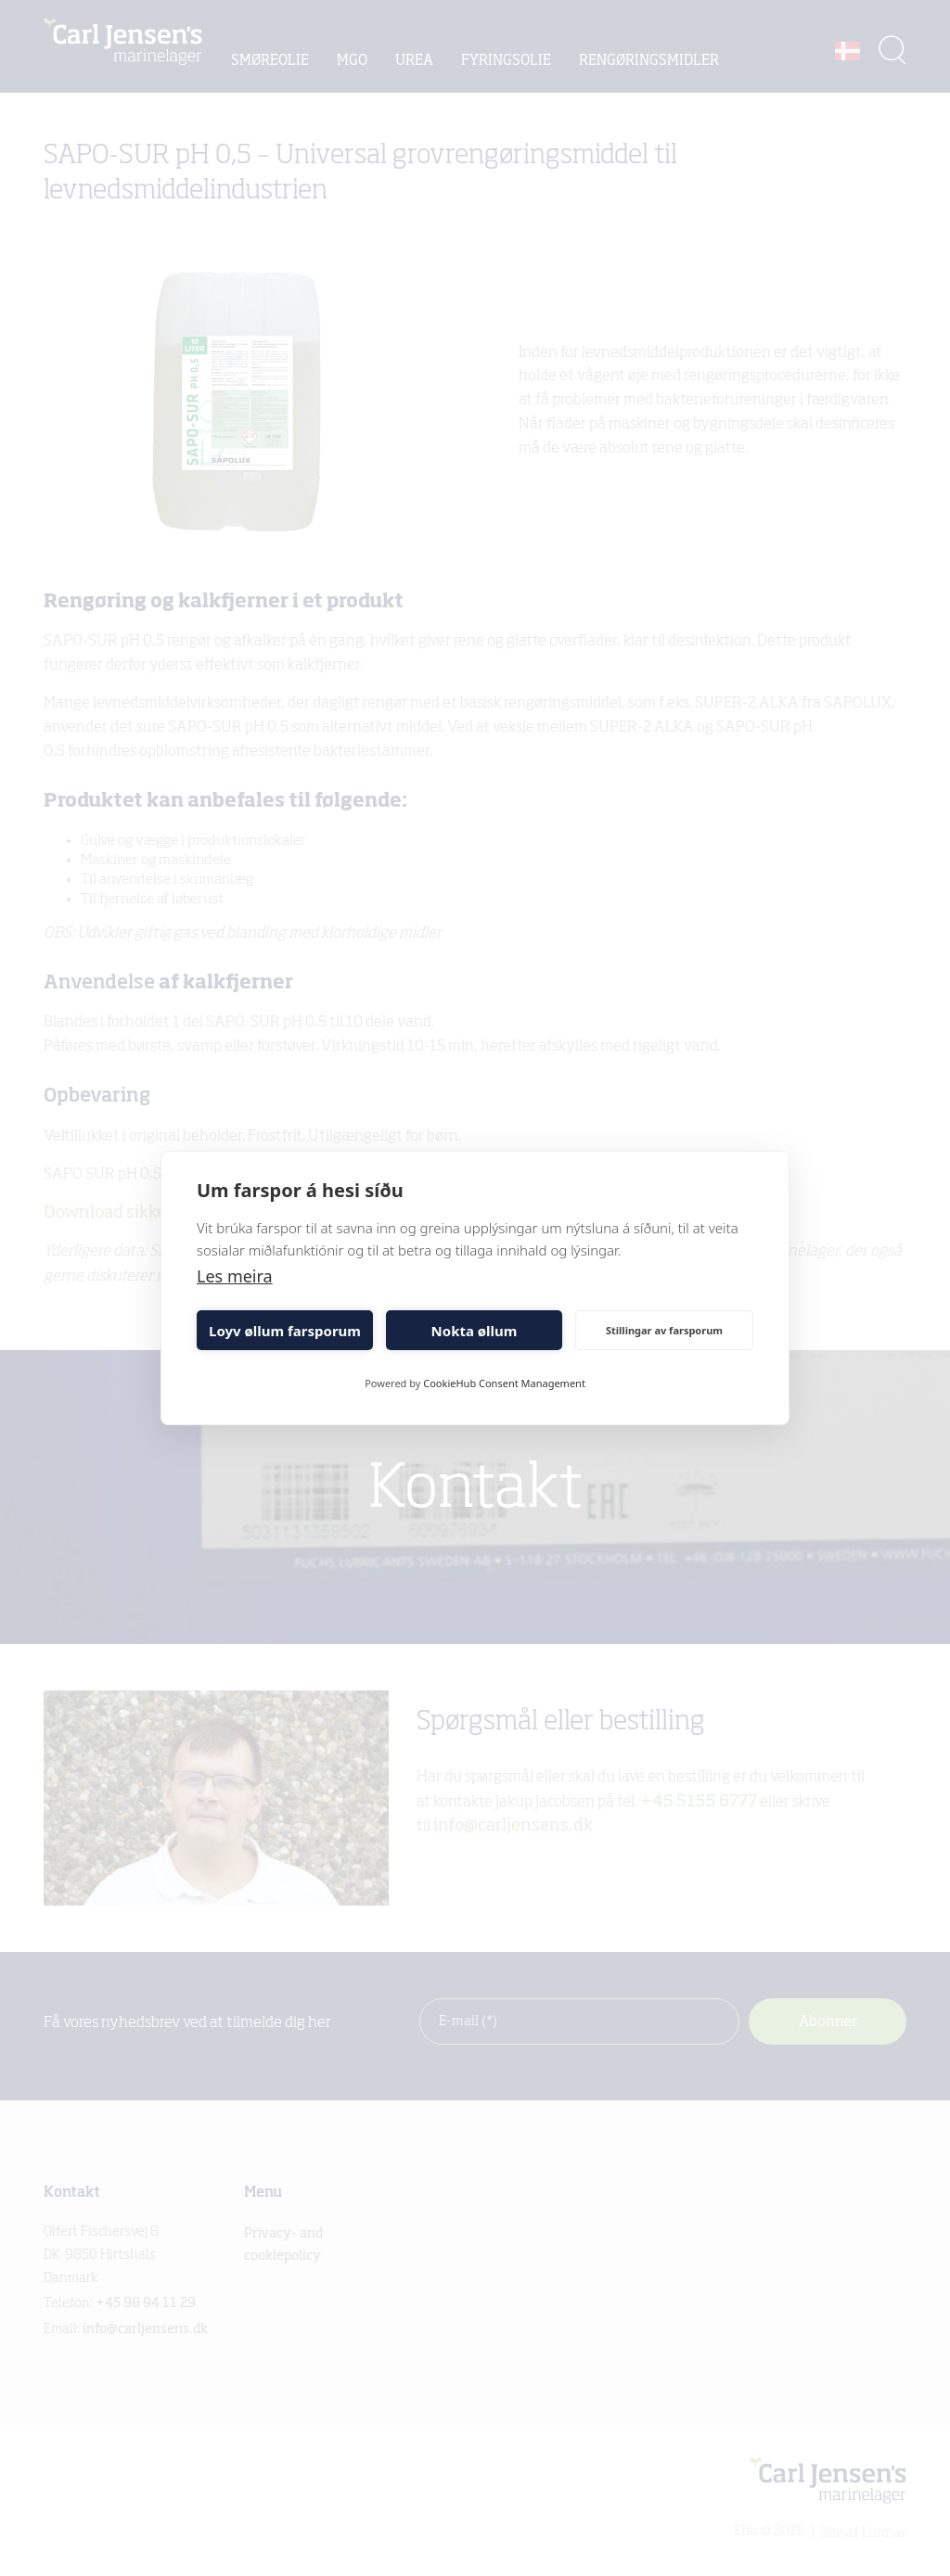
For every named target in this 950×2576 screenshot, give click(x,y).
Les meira (235, 1276)
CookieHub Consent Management (504, 1383)
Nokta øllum (474, 1330)
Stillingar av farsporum (664, 1330)
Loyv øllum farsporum (285, 1330)
